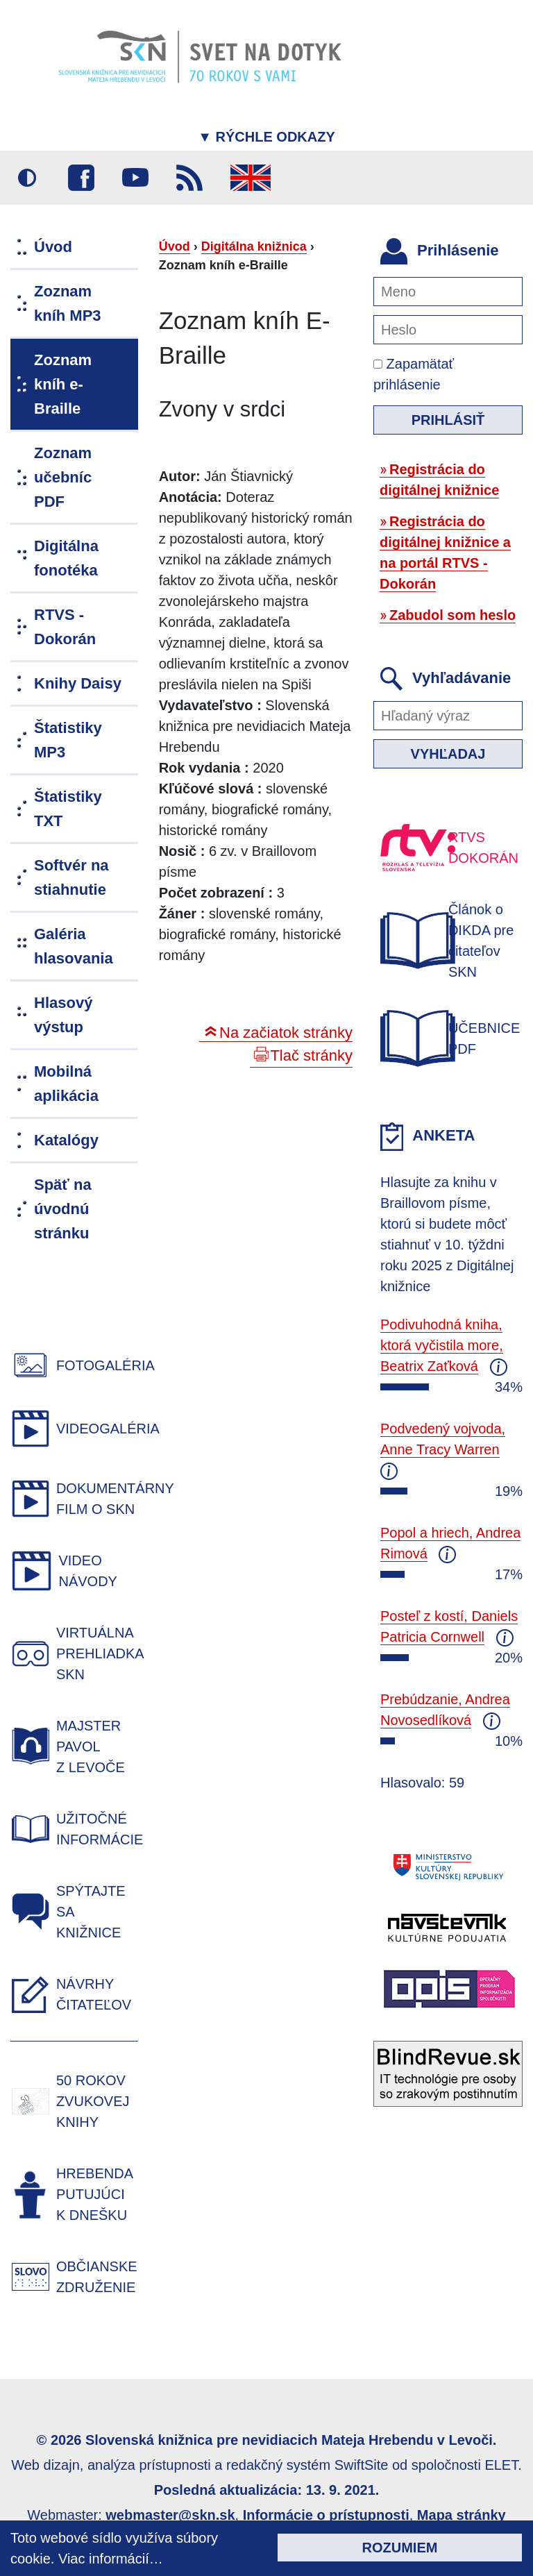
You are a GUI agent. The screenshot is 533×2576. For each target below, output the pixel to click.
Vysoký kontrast (27, 178)
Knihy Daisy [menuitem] (77, 683)
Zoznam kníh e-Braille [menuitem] (63, 384)
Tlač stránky (311, 1055)
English (251, 178)
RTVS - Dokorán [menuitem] (65, 627)
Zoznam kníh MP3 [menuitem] (67, 303)
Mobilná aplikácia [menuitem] (66, 1083)
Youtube (135, 178)
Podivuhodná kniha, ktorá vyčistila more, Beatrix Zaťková (441, 1345)
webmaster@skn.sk (170, 2515)
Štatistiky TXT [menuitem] (68, 809)
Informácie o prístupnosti (326, 2515)
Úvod (174, 246)
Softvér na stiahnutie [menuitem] (71, 877)
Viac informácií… (110, 2558)
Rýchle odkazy (266, 136)
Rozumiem (400, 2547)
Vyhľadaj (448, 753)
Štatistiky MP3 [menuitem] (68, 740)
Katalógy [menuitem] (66, 1140)
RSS (189, 178)
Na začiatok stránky (286, 1032)
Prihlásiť (448, 420)
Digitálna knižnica (254, 246)
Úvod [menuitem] (53, 246)
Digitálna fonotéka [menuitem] (66, 558)
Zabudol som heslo (452, 615)
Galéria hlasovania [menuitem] (73, 946)
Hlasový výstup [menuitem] (63, 1015)
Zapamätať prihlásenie (413, 374)
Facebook (81, 178)
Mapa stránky (461, 2515)
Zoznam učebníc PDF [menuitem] (63, 477)
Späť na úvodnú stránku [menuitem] (63, 1209)
